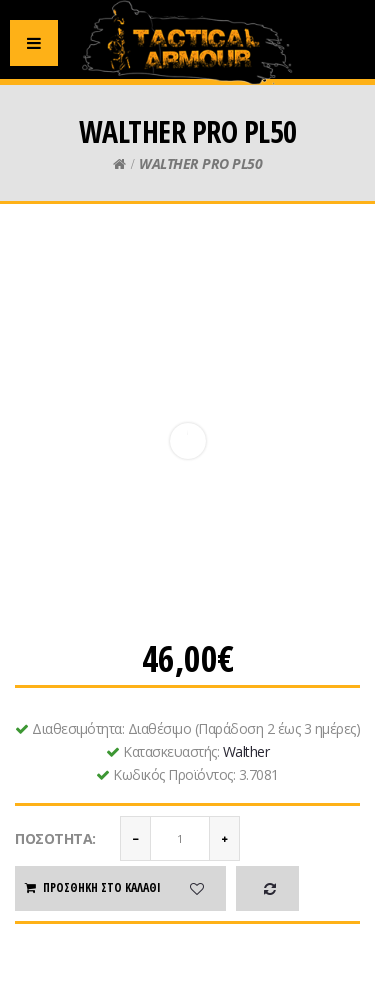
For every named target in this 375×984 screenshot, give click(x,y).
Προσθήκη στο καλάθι (92, 887)
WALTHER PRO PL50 (200, 163)
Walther (246, 751)
